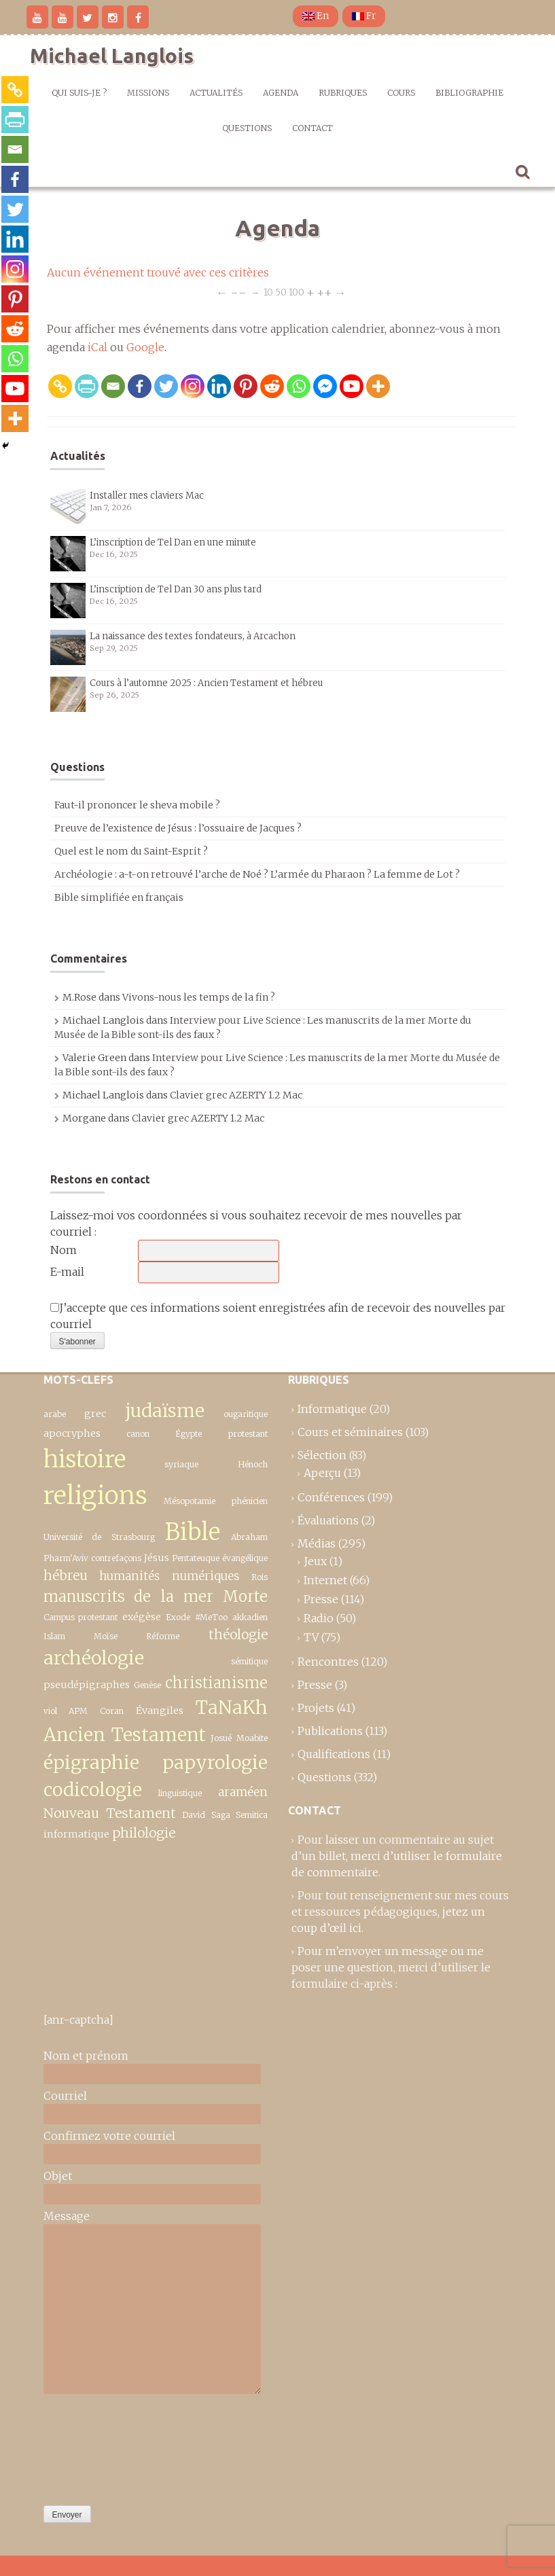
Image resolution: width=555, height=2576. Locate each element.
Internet (325, 1580)
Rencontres (328, 1661)
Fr (364, 16)
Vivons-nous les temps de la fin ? (198, 997)
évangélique (245, 1558)
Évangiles (159, 1710)
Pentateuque (195, 1558)
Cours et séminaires (350, 1432)
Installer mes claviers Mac (147, 495)
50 (281, 292)
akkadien (250, 1617)
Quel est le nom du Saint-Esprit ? (131, 851)
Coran (112, 1711)
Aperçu (322, 1473)
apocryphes (72, 1433)
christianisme (216, 1682)
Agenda (280, 93)
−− (238, 292)
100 (296, 292)
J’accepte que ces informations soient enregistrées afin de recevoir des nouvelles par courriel (277, 1316)
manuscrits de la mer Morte (155, 1596)
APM (78, 1711)
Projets (316, 1708)
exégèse (141, 1617)
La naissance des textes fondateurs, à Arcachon (193, 636)
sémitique (249, 1661)
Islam (54, 1636)
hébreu (65, 1575)
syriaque (181, 1464)
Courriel (65, 2096)
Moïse (106, 1636)
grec (95, 1414)
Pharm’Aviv (65, 1558)
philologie (143, 1833)
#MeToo (211, 1617)
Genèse (147, 1685)
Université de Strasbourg (99, 1537)
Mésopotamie (189, 1501)
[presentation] (99, 2446)
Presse (321, 1599)
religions (95, 1495)
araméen (243, 1792)
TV (311, 1637)
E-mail (67, 1271)
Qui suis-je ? (79, 93)
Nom (63, 1250)
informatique (76, 1834)
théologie (238, 1634)
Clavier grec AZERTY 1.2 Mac (236, 1095)
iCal (97, 347)
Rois (259, 1577)
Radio (319, 1618)
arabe (54, 1414)
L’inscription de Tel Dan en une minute (173, 542)
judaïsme (164, 1410)
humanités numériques (169, 1576)
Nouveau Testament (109, 1813)
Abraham (249, 1537)
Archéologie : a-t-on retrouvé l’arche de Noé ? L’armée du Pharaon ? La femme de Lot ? (257, 874)
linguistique (180, 1793)
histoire (84, 1458)
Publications (330, 1731)
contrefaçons (116, 1558)
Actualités (216, 93)
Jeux (315, 1561)
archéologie (93, 1658)
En (315, 16)
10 (268, 292)
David (193, 1815)
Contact (312, 128)
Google (145, 347)
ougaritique (245, 1414)
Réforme (162, 1636)
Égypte (188, 1434)
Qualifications (334, 1754)
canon (137, 1434)
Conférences (331, 1497)
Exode (178, 1617)
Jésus (156, 1558)
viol (50, 1711)
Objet (57, 2176)
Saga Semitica (239, 1815)
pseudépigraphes (86, 1685)
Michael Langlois (112, 55)
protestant (248, 1434)
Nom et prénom (85, 2055)
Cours (401, 93)
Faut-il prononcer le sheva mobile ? (137, 805)
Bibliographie (469, 93)
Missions (148, 93)
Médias (317, 1543)
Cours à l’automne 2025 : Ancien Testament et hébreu (206, 683)
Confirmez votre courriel (109, 2136)
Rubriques (343, 93)
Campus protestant (80, 1617)
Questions (247, 128)
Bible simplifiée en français (118, 897)
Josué (221, 1738)
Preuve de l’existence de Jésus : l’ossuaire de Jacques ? (178, 828)
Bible (192, 1531)
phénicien (250, 1501)
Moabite (252, 1738)
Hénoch (253, 1464)
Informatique (332, 1409)
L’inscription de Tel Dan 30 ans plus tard (176, 589)
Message (66, 2216)
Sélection (322, 1455)
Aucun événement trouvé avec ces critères (158, 272)
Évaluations (328, 1520)
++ (324, 292)
